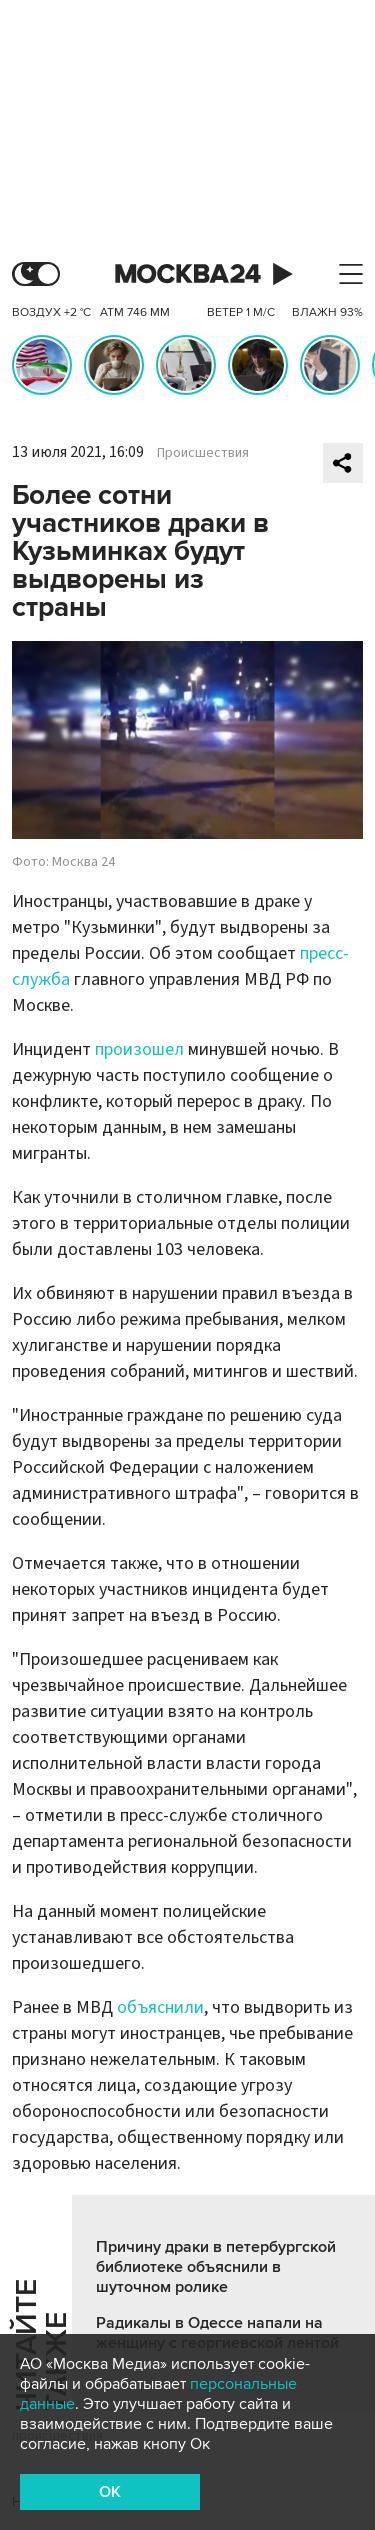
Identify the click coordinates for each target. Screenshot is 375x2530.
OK (110, 2492)
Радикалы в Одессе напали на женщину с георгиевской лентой (217, 2333)
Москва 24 (188, 274)
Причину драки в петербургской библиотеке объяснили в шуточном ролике (216, 2267)
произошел (139, 1049)
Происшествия (203, 453)
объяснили (160, 2007)
